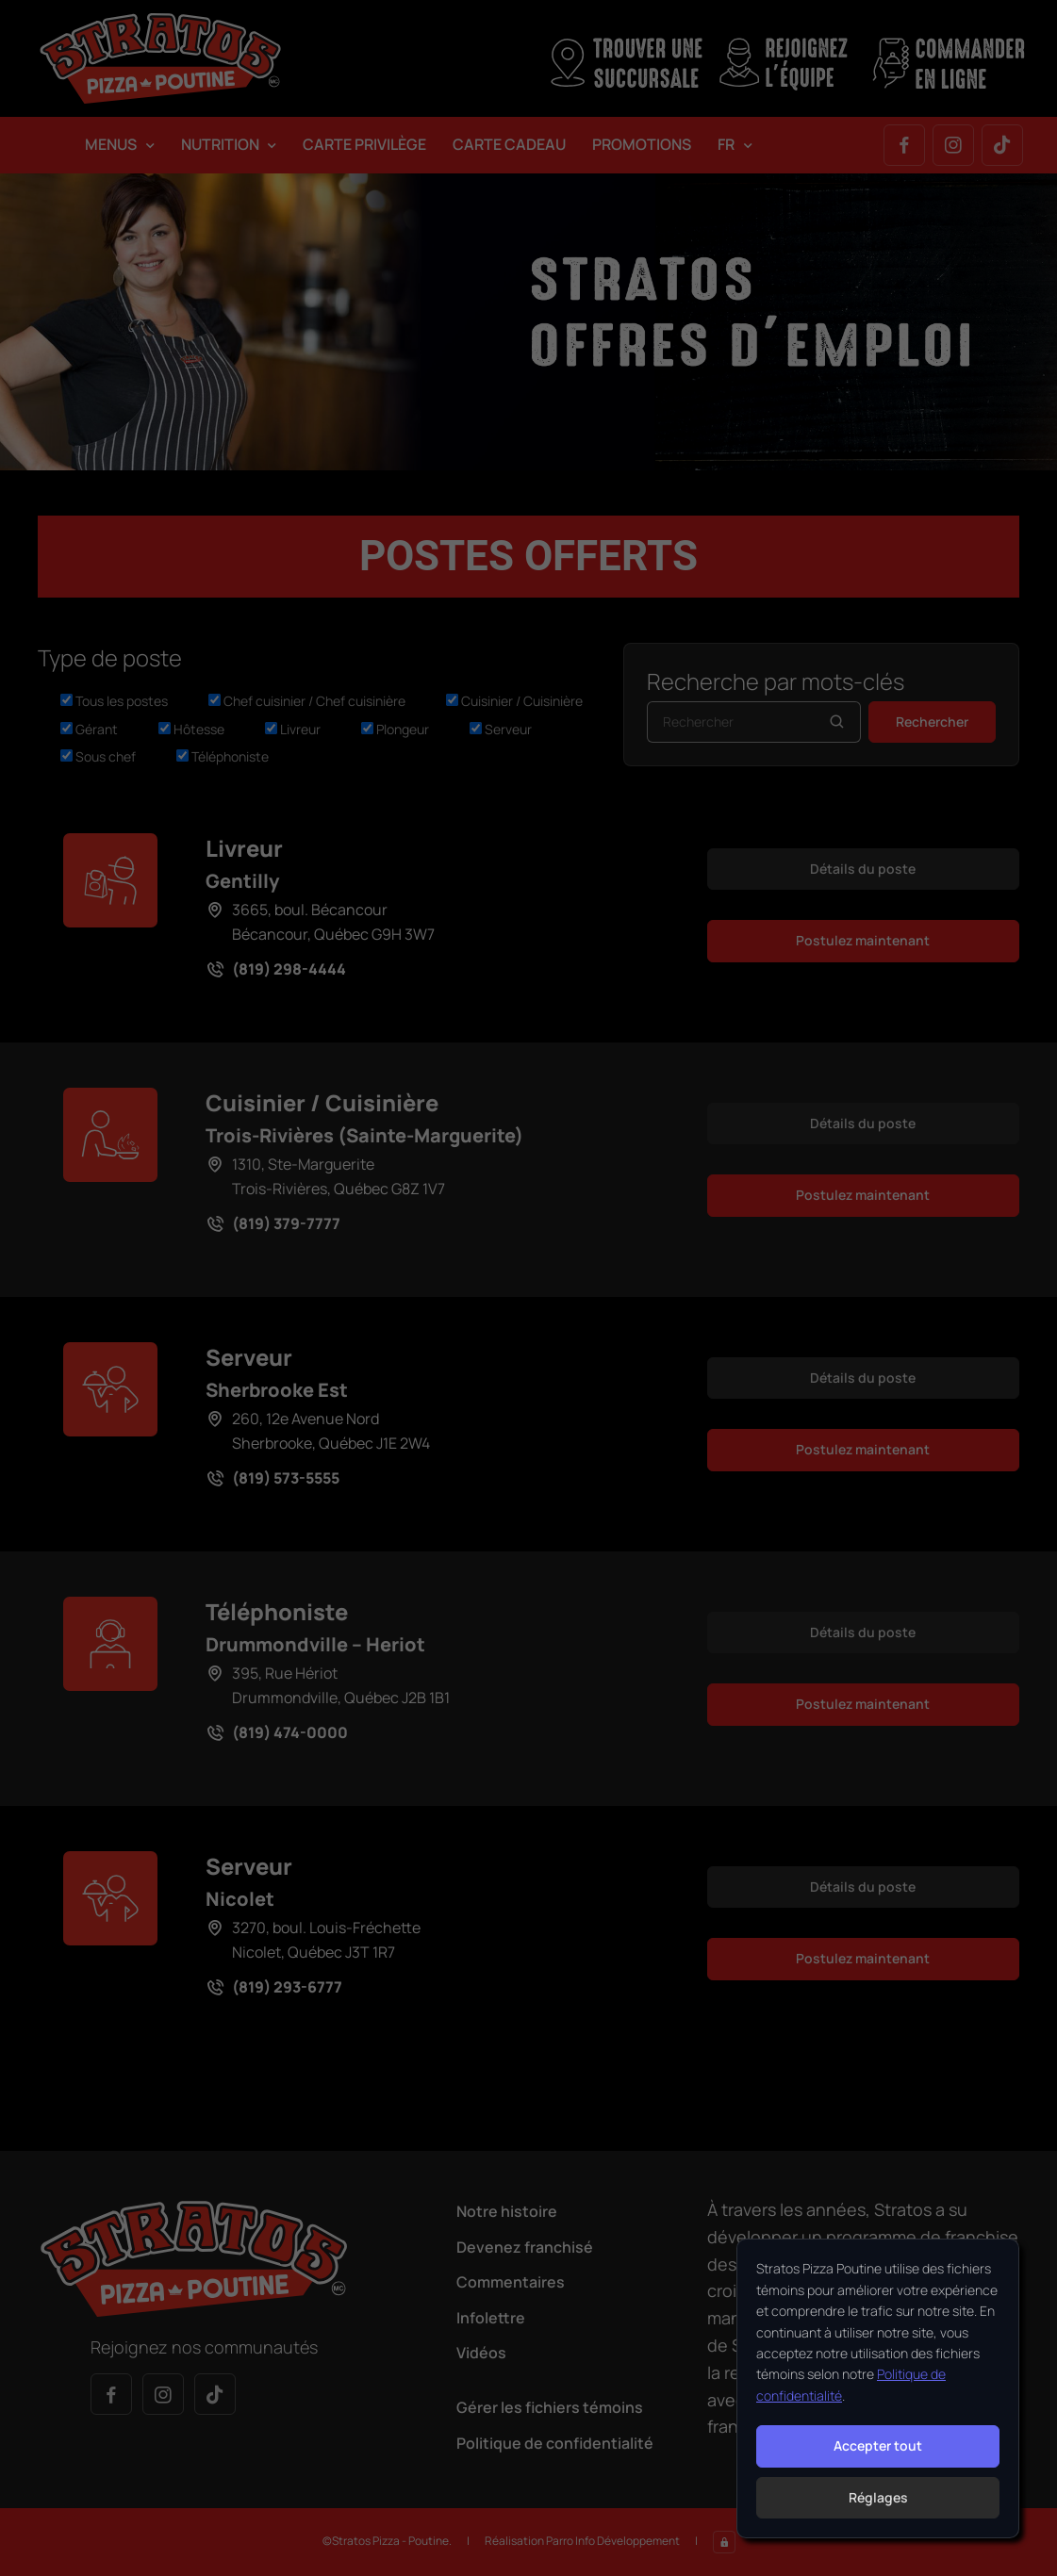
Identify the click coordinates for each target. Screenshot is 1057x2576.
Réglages (878, 2497)
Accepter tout (878, 2445)
